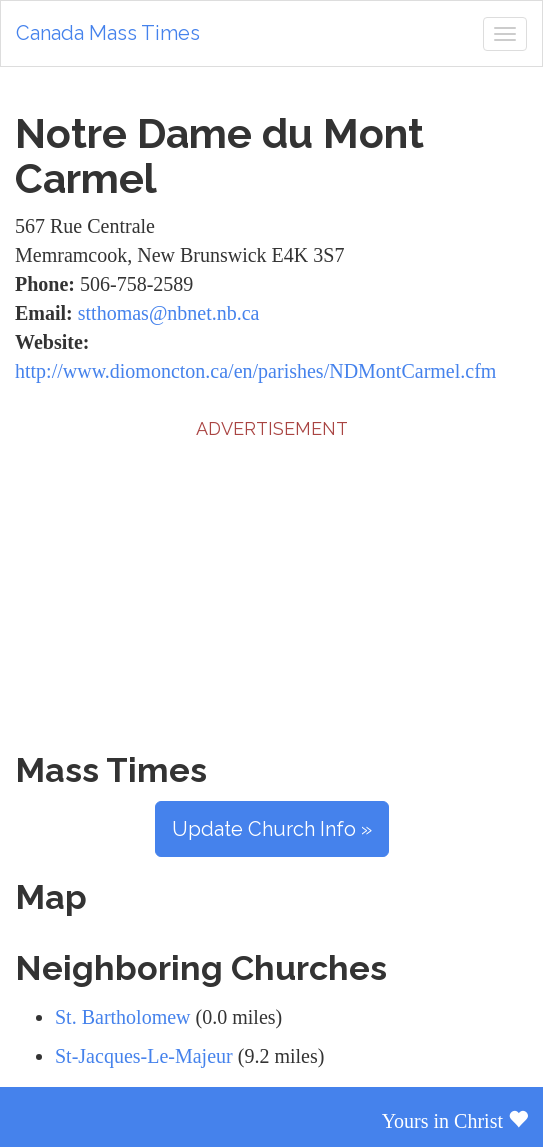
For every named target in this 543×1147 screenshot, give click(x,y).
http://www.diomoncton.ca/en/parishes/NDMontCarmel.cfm (255, 371)
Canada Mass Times (108, 33)
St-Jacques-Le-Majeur (144, 1056)
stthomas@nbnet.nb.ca (169, 313)
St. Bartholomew (123, 1017)
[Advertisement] (271, 582)
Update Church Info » (272, 829)
